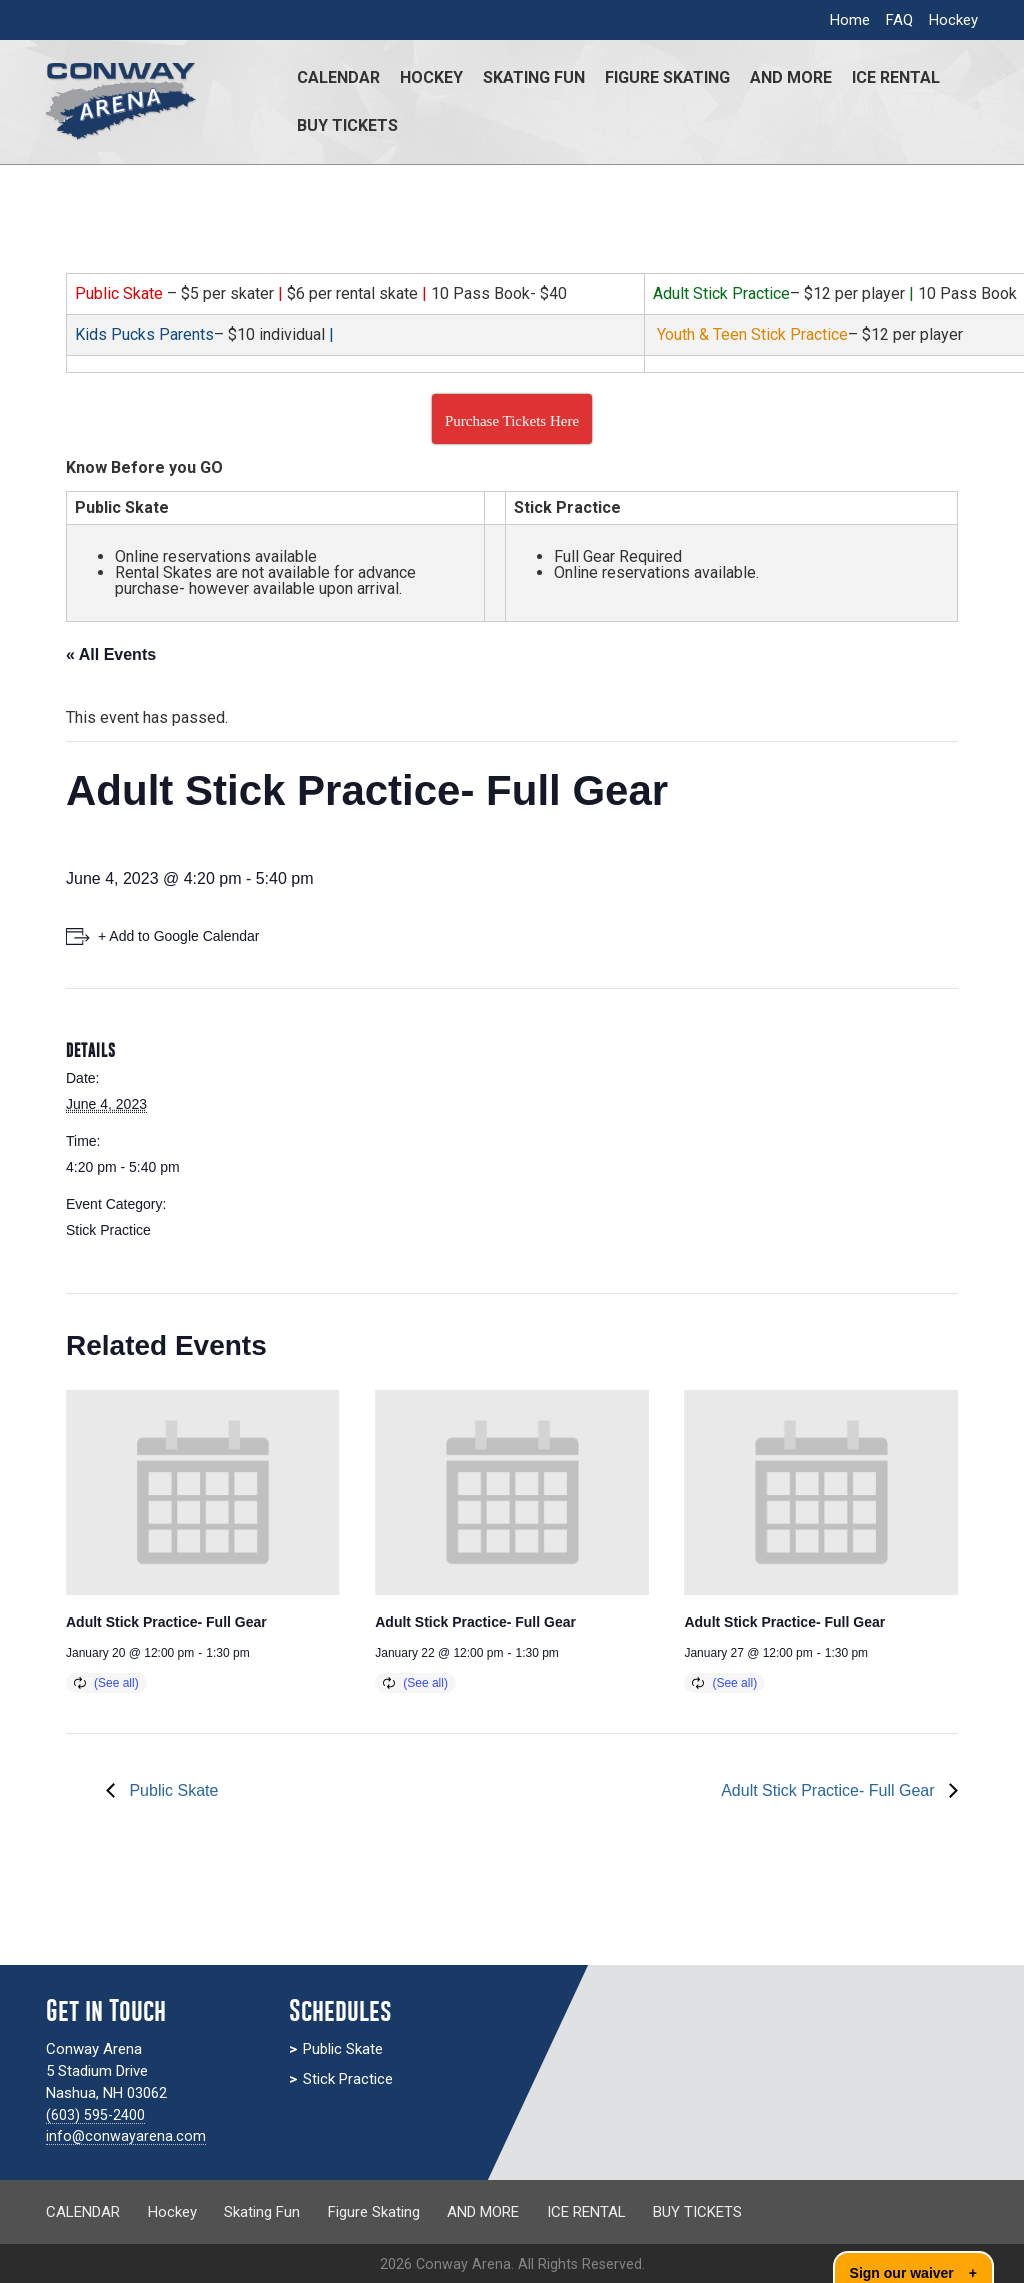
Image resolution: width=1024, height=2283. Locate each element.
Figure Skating (667, 77)
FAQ (899, 20)
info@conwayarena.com (126, 2136)
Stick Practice (108, 1230)
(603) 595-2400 (96, 2115)
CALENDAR (338, 77)
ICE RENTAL (896, 77)
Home (850, 20)
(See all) (116, 1683)
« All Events (111, 654)
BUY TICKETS (347, 125)
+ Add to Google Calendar (179, 936)
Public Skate (171, 1790)
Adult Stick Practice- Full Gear (166, 1622)
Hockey (953, 20)
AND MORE (791, 77)
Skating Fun (534, 77)
